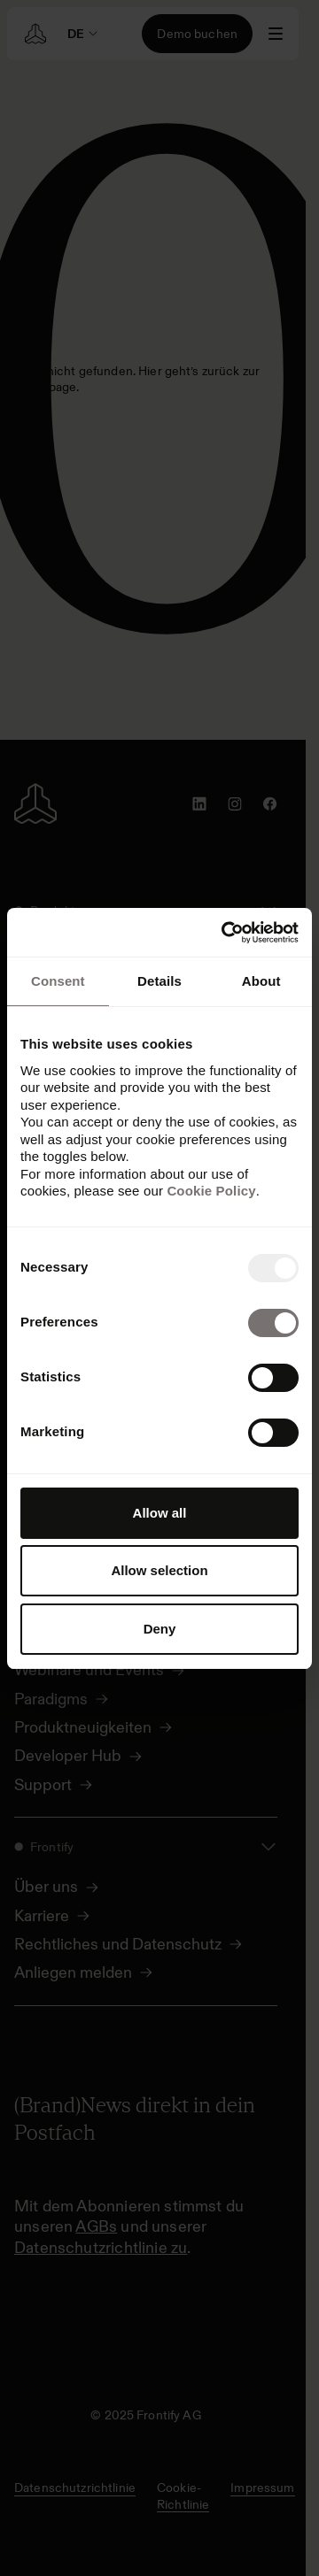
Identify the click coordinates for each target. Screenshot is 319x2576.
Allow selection (159, 1570)
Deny (160, 1628)
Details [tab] (159, 980)
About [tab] (261, 980)
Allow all (160, 1512)
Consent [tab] (58, 980)
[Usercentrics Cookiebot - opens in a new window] (225, 932)
